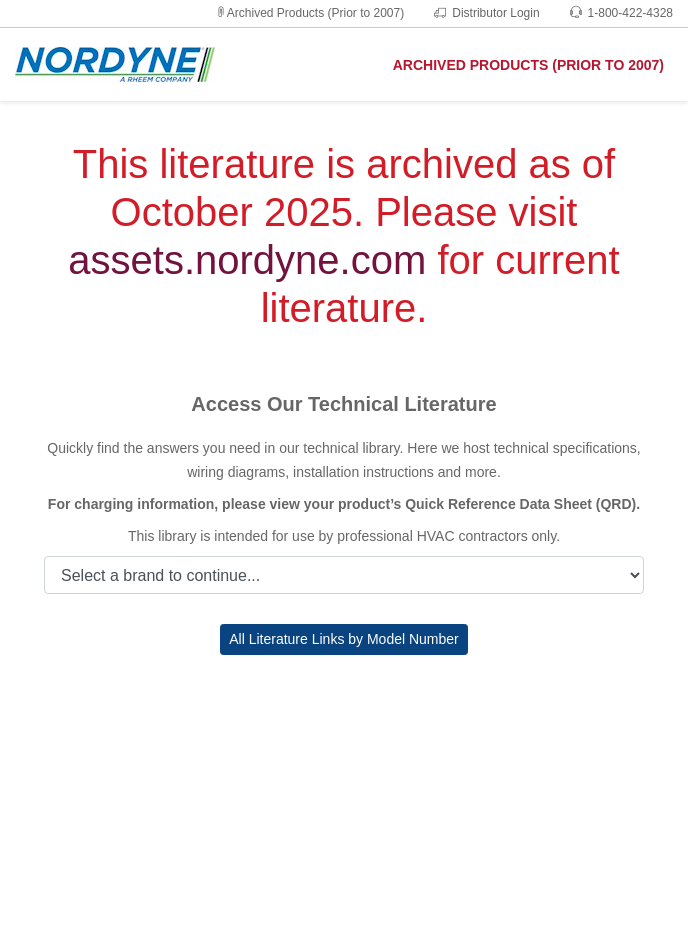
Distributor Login (486, 13)
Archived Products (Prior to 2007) (309, 13)
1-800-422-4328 (621, 13)
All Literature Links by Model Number (344, 639)
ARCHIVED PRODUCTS (528, 65)
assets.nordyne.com (247, 260)
